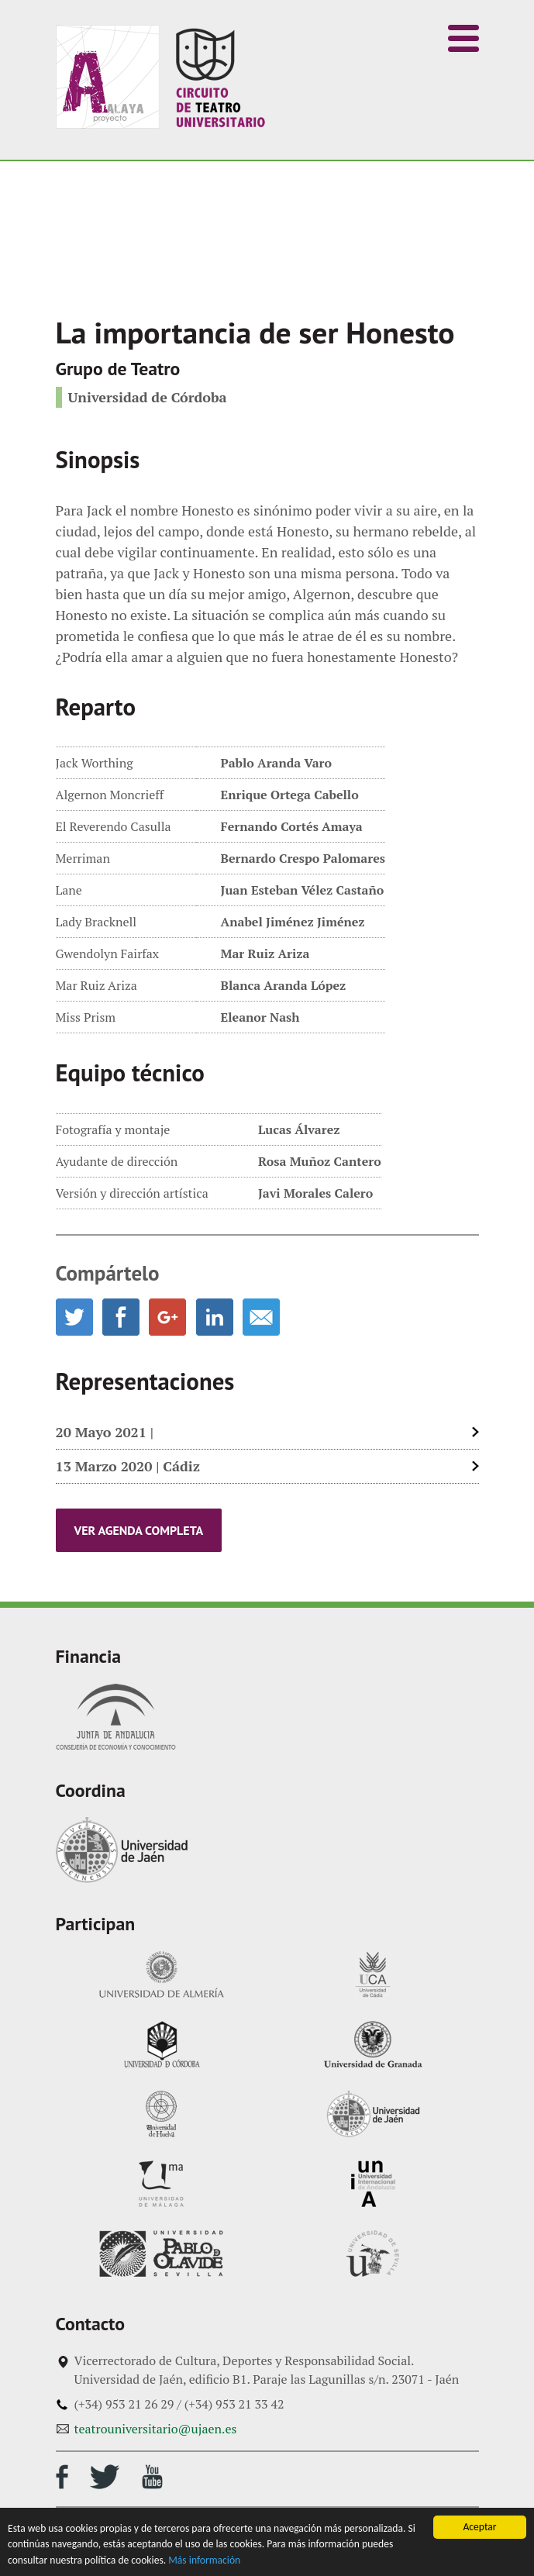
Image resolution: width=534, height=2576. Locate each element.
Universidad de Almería (161, 1974)
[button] (463, 38)
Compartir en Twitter (74, 1317)
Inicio (160, 77)
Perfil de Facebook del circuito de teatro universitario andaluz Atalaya (62, 2476)
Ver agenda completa (139, 1530)
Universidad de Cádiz (373, 1974)
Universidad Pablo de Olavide (161, 2253)
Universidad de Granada (372, 2044)
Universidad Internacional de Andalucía (373, 2183)
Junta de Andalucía (116, 1717)
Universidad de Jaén (122, 1850)
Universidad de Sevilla (372, 2253)
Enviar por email (261, 1317)
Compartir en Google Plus (167, 1317)
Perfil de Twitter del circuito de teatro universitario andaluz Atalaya (104, 2476)
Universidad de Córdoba (161, 2044)
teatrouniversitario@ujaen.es (155, 2428)
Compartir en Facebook (121, 1317)
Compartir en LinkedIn (214, 1317)
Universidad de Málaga (161, 2183)
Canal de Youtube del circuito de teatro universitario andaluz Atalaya (152, 2476)
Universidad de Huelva (161, 2114)
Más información (204, 2560)
